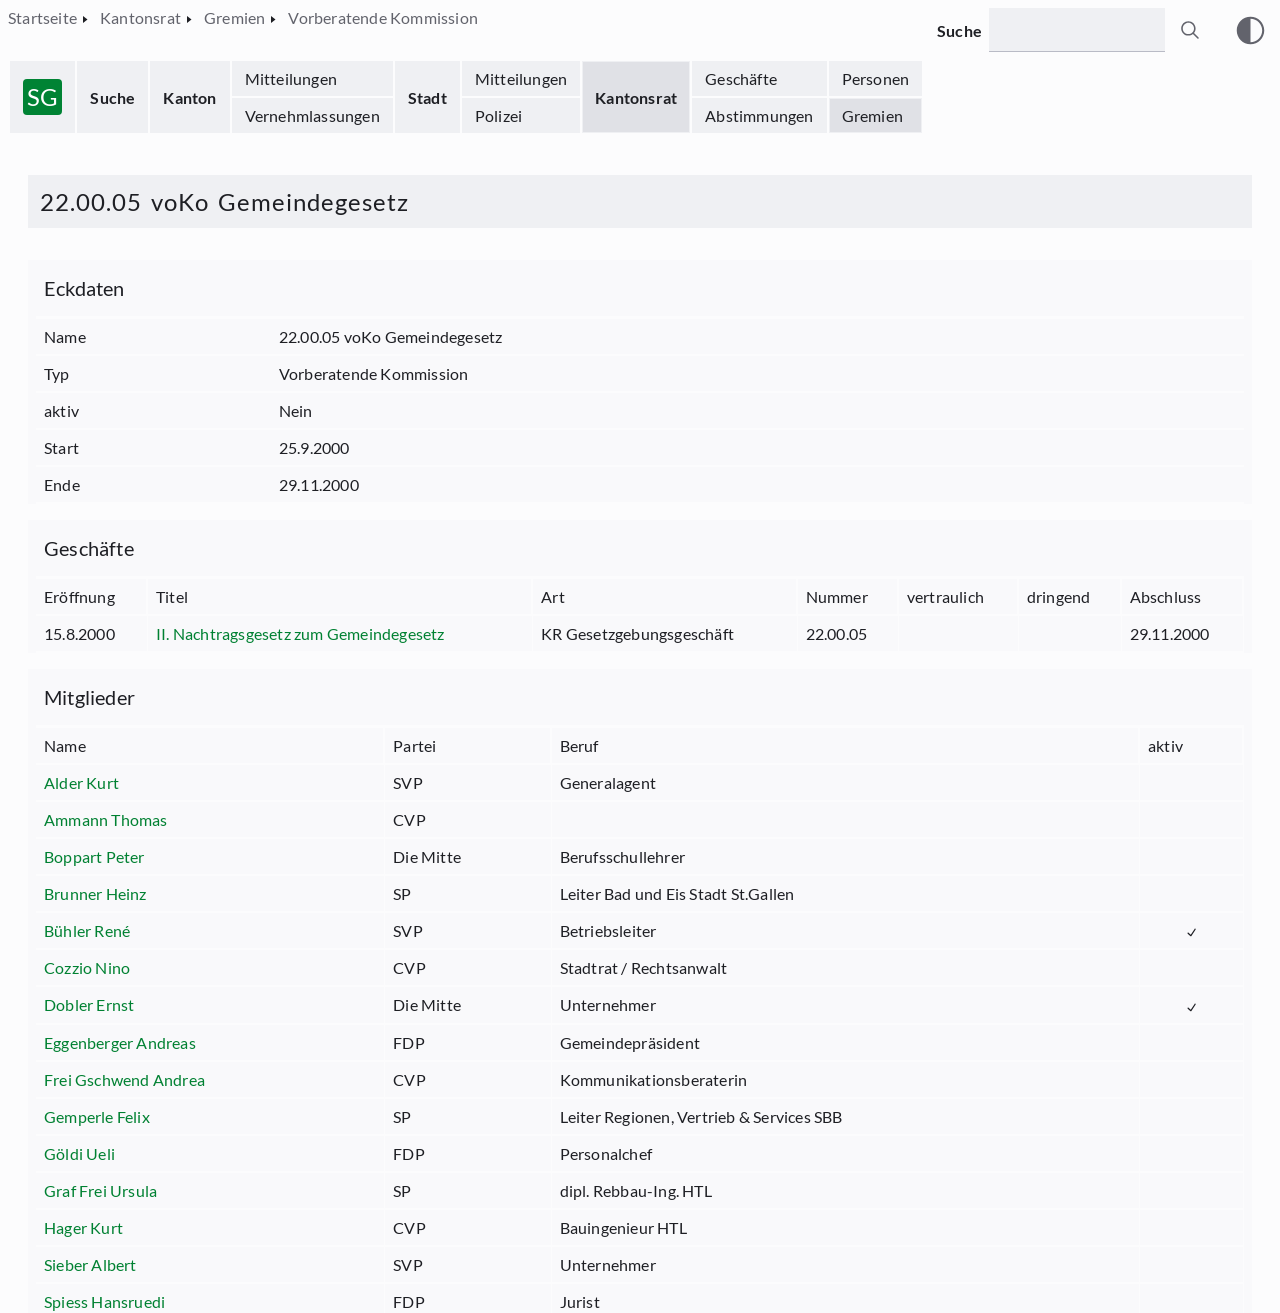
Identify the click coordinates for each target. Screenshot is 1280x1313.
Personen (876, 78)
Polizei (498, 115)
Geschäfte (741, 78)
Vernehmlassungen (312, 115)
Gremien (872, 115)
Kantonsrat (636, 97)
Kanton (189, 97)
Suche (112, 97)
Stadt (427, 97)
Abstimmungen (759, 115)
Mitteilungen (291, 78)
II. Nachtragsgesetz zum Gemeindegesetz (300, 633)
